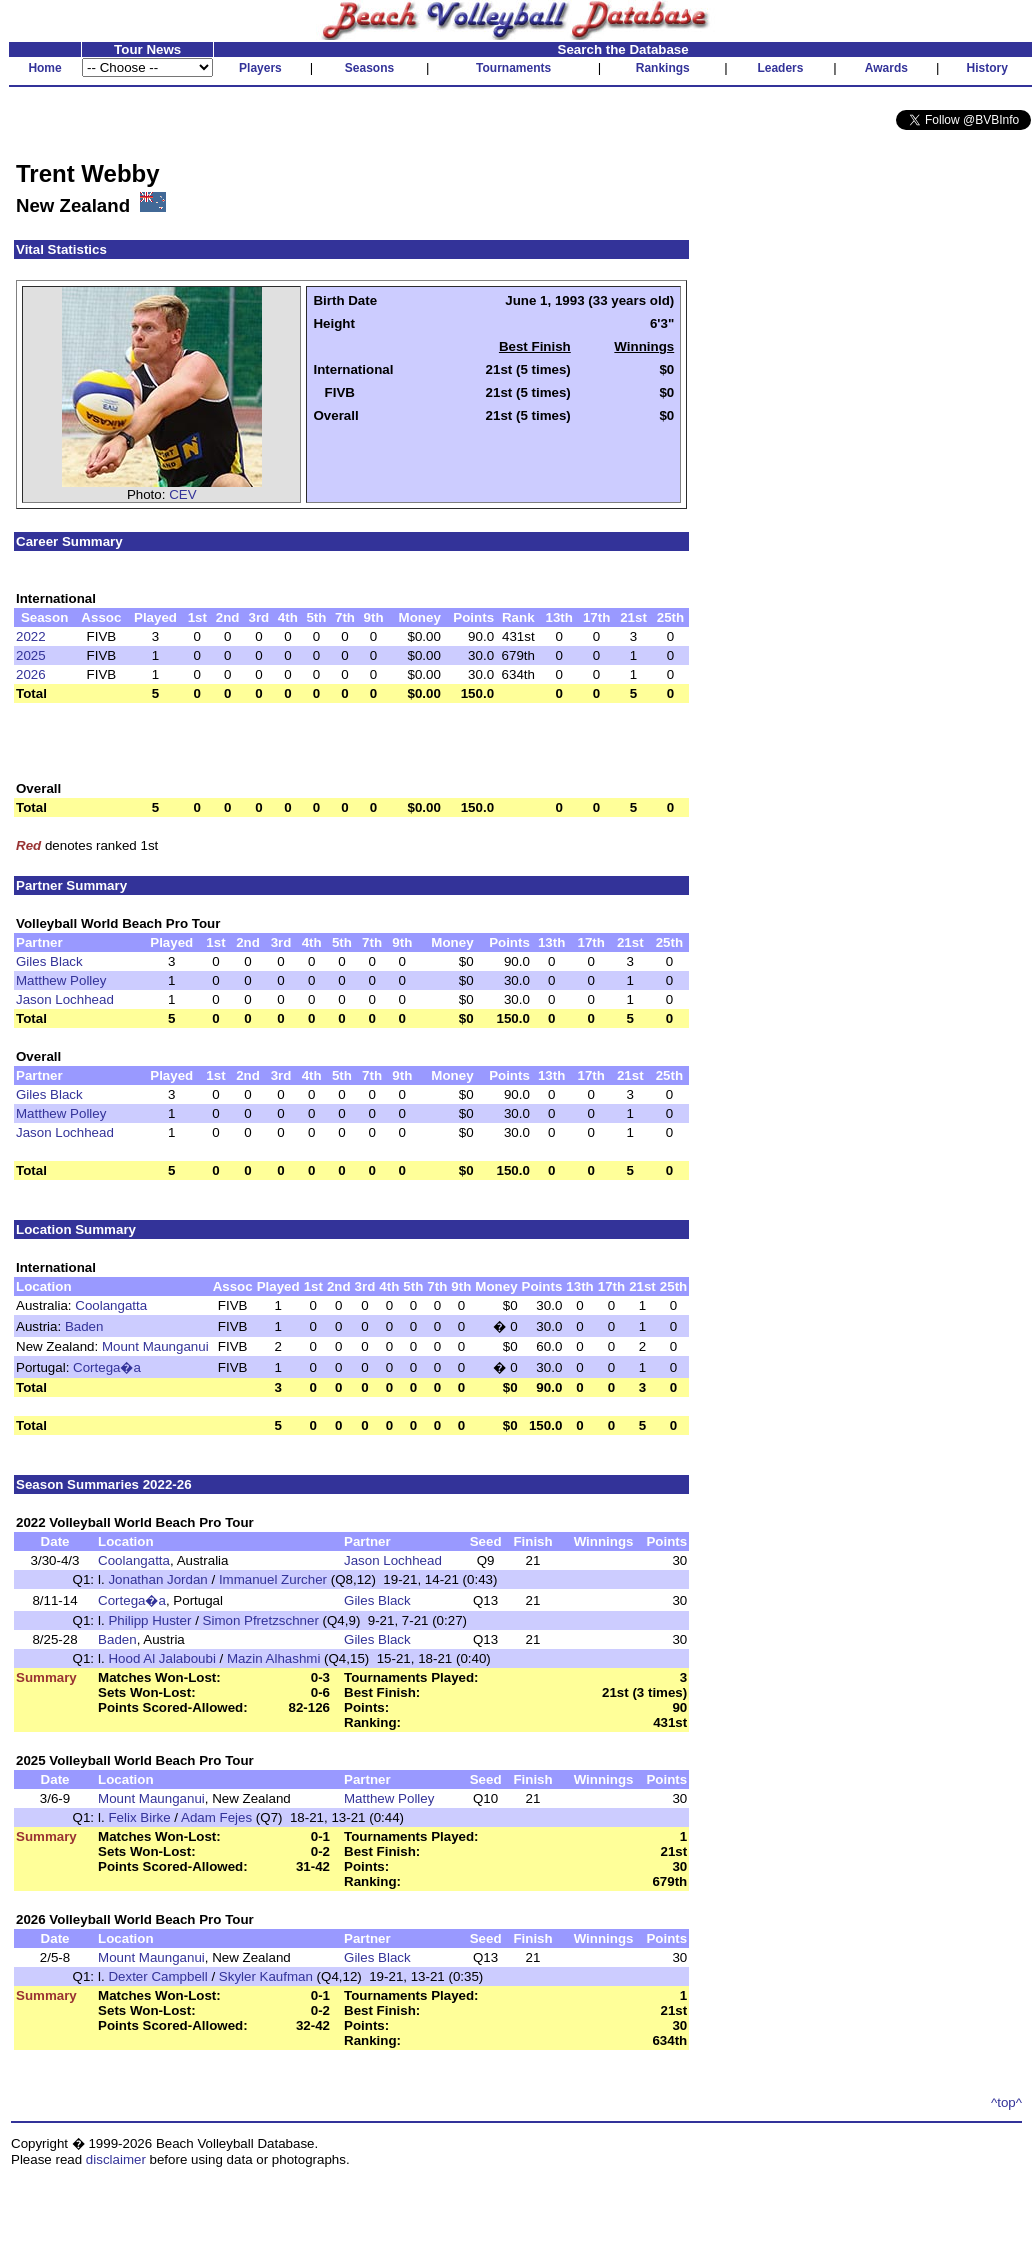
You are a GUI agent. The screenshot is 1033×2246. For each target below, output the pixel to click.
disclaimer (116, 2159)
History (987, 68)
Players (260, 68)
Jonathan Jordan (157, 1579)
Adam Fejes (216, 1817)
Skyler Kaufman (266, 1976)
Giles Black (49, 961)
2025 (31, 655)
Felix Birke (139, 1817)
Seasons (369, 68)
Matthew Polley (61, 980)
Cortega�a (107, 1367)
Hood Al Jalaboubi (161, 1658)
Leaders (780, 68)
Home (44, 68)
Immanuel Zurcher (273, 1579)
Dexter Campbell (157, 1976)
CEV (182, 494)
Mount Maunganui (155, 1346)
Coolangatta (111, 1305)
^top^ (1006, 2102)
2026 (31, 674)
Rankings (663, 68)
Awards (886, 68)
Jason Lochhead (65, 999)
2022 (31, 636)
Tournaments (513, 68)
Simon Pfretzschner (261, 1620)
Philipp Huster (149, 1620)
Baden (84, 1326)
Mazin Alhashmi (273, 1658)
